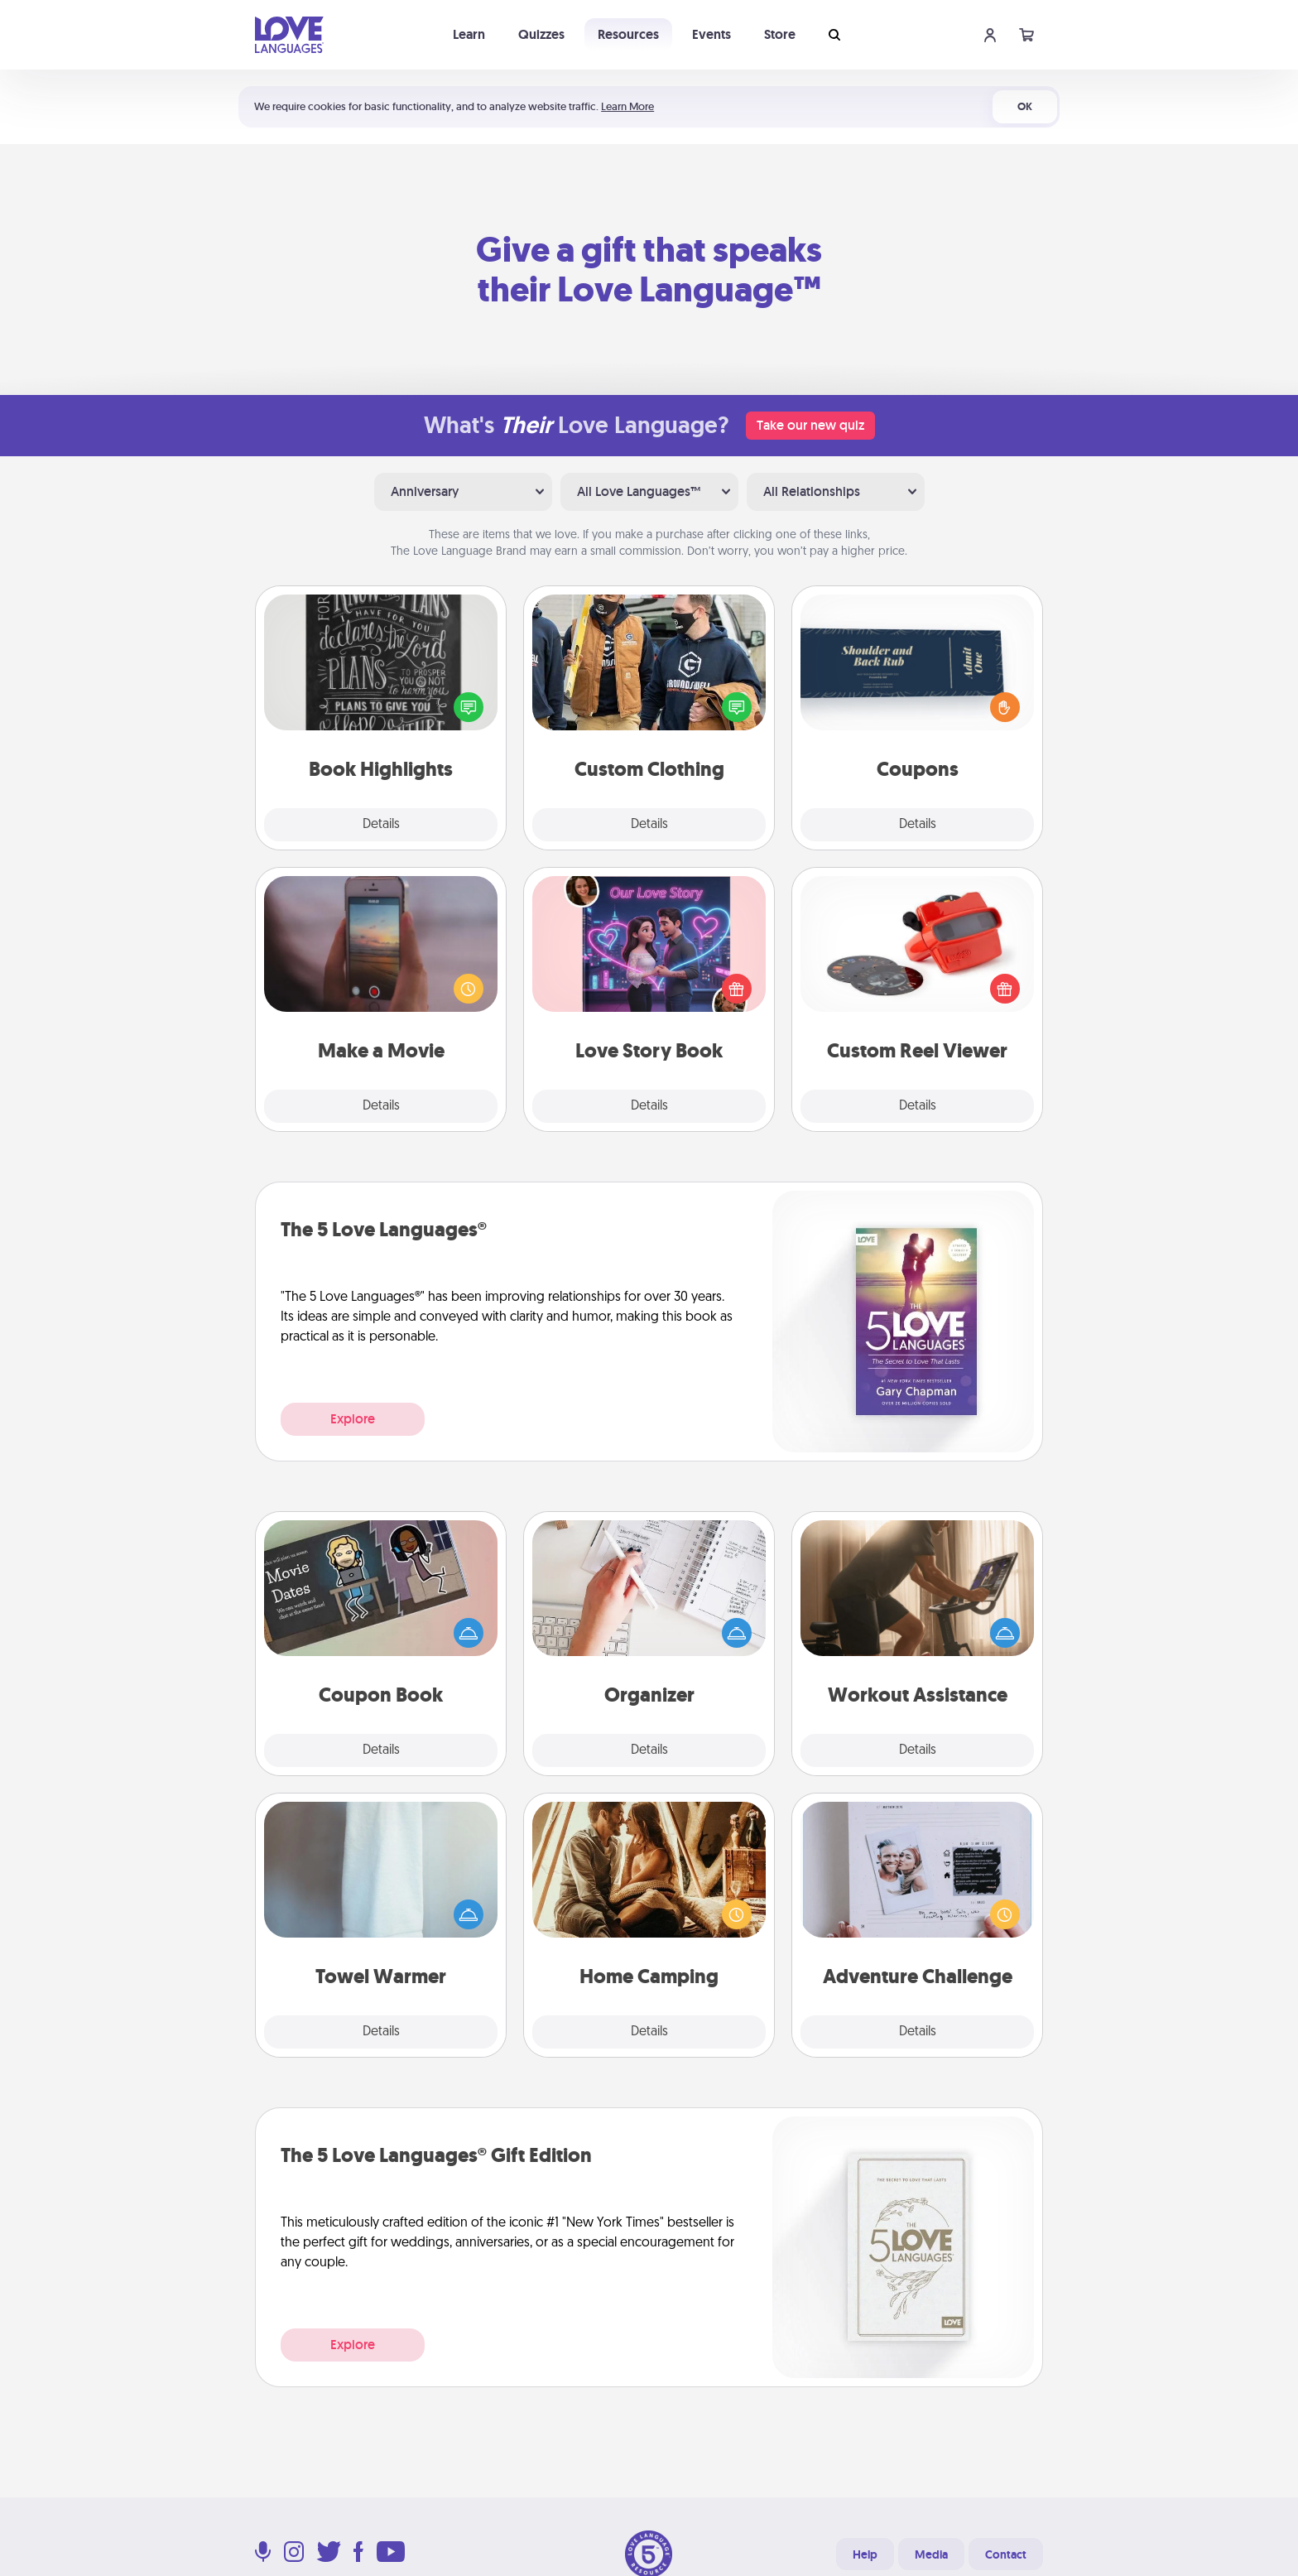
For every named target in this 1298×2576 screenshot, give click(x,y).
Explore (352, 1419)
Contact (1005, 2554)
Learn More (627, 106)
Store (780, 34)
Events (711, 34)
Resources (628, 34)
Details (381, 824)
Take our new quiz (810, 425)
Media (931, 2554)
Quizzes (541, 34)
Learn (469, 34)
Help (865, 2554)
